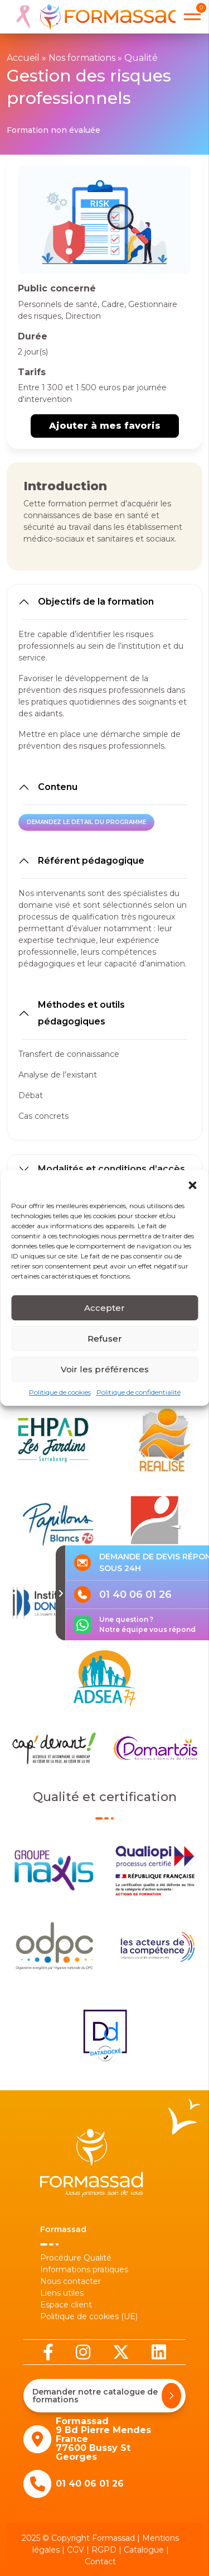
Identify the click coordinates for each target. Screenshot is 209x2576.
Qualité (141, 57)
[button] (192, 1192)
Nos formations (81, 57)
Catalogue (144, 2550)
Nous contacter (70, 2281)
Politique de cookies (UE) (89, 2316)
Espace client (66, 2305)
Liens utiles (62, 2293)
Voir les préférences (105, 1377)
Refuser (105, 1346)
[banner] (94, 16)
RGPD (103, 2550)
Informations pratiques (84, 2269)
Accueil (23, 57)
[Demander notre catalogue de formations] (171, 2396)
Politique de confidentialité (138, 1400)
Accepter (104, 1315)
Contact (100, 2561)
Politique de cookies (60, 1400)
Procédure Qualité (75, 2258)
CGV (75, 2550)
